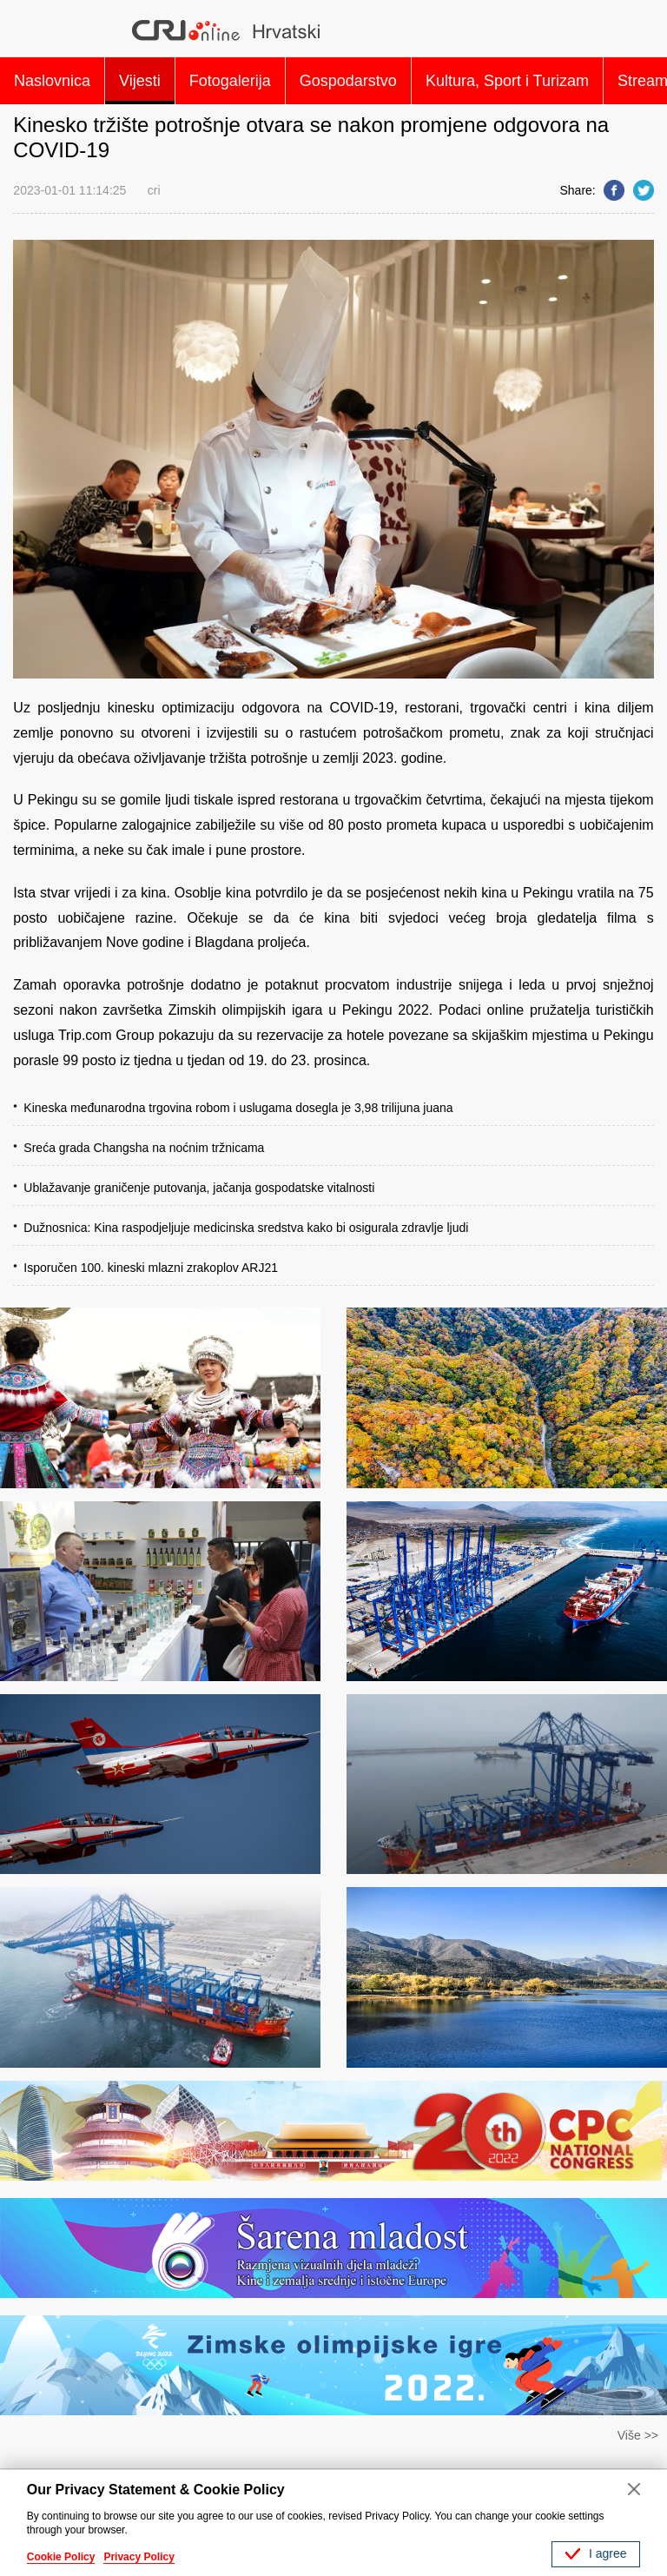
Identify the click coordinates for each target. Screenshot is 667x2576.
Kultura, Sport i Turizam (507, 80)
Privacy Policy (138, 2557)
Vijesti (140, 80)
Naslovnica (52, 80)
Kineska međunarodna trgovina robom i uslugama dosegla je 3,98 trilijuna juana (237, 1108)
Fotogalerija (230, 80)
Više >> (637, 2435)
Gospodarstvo (348, 80)
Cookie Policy (61, 2557)
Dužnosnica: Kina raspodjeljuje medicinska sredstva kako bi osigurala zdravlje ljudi (245, 1228)
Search (633, 30)
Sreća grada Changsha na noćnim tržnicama (143, 1148)
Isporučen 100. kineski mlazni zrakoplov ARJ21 (150, 1268)
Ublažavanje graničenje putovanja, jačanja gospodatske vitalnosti (198, 1188)
